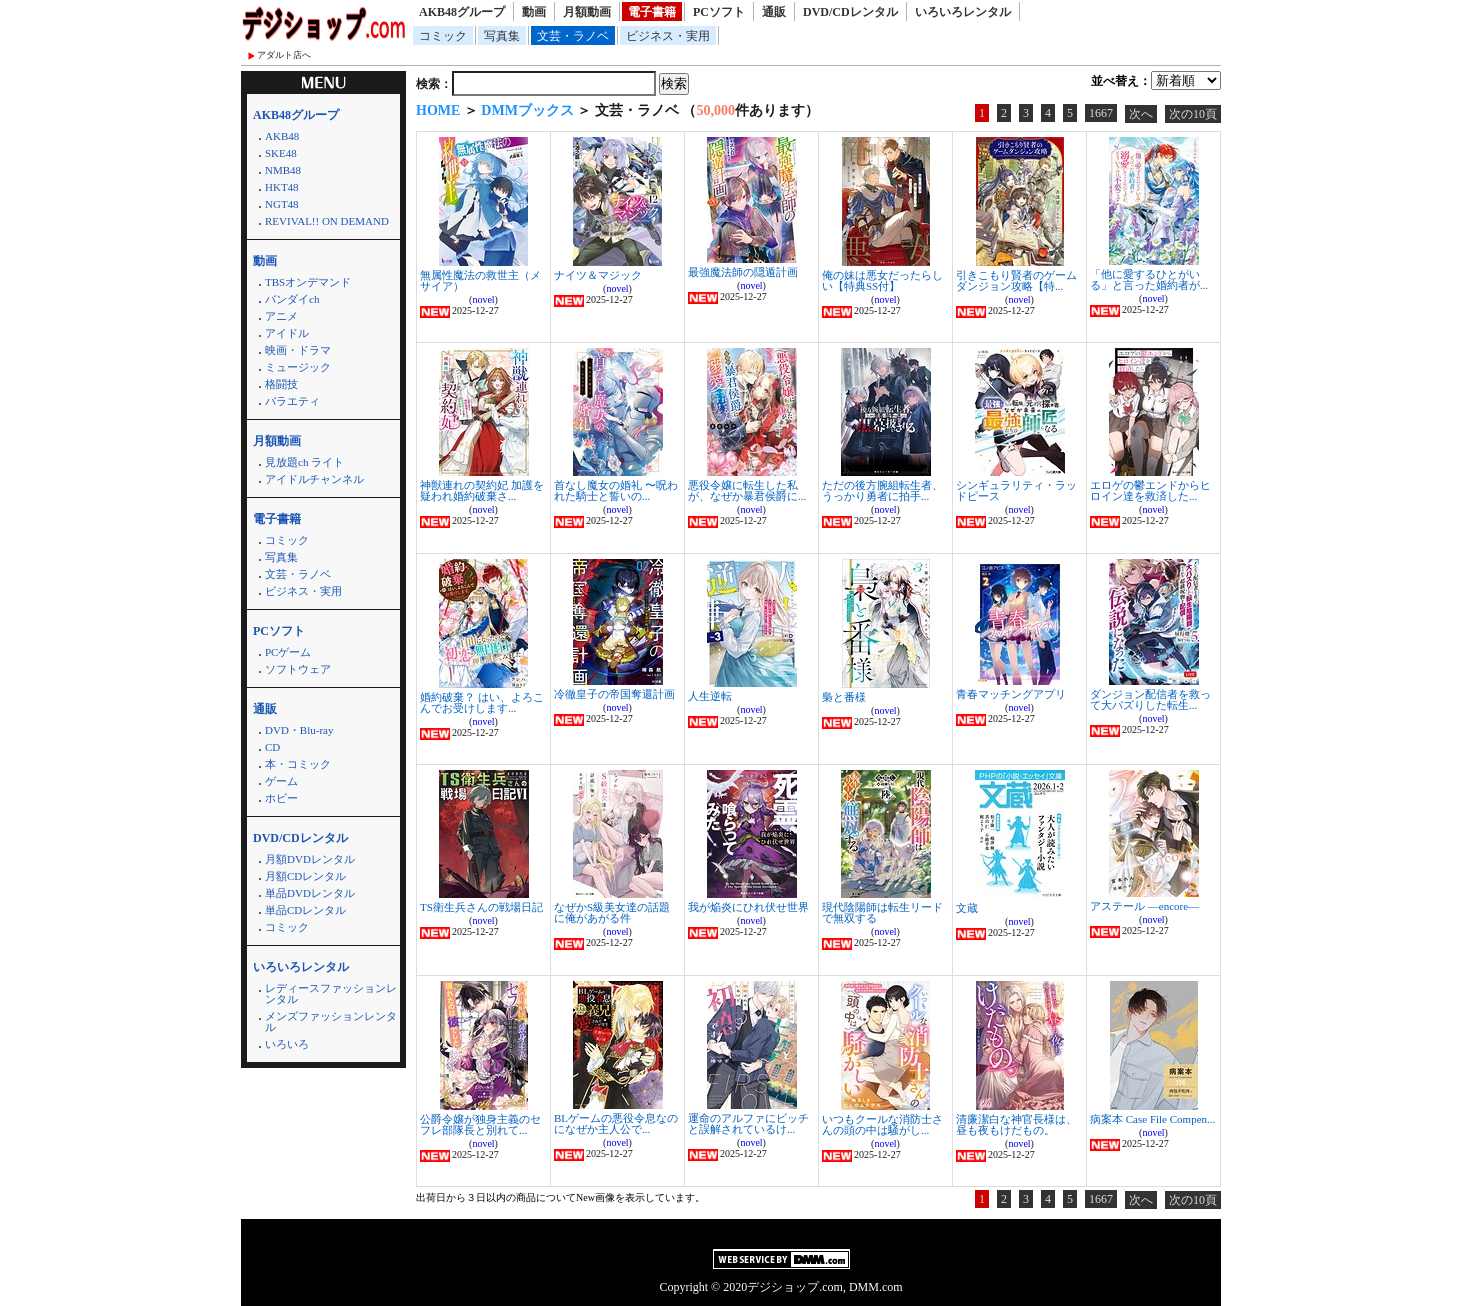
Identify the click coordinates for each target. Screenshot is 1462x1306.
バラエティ (292, 401)
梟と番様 (844, 697)
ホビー (281, 798)
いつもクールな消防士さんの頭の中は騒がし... (882, 1124)
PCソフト (719, 12)
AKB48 (282, 136)
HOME (438, 110)
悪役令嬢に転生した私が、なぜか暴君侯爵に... (747, 490)
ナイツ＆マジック (598, 275)
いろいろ (287, 1044)
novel (483, 299)
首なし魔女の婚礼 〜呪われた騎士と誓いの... (616, 490)
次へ (1141, 114)
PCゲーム (288, 652)
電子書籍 (652, 12)
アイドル (287, 333)
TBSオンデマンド (308, 282)
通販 (774, 12)
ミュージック (298, 367)
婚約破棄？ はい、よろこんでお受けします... (482, 702)
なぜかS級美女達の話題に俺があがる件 (612, 912)
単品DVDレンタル (310, 893)
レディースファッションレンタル (331, 993)
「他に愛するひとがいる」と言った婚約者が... (1149, 279)
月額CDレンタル (305, 876)
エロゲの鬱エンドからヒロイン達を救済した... (1150, 490)
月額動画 (587, 12)
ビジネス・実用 (668, 36)
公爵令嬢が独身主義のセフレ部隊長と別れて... (480, 1124)
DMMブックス (527, 110)
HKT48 (282, 187)
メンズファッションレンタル (331, 1021)
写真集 (502, 36)
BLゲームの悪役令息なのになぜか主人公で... (616, 1123)
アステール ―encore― (1144, 906)
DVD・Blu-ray (299, 730)
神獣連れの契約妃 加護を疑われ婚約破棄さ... (482, 490)
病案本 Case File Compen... (1152, 1119)
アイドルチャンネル (314, 479)
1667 (1101, 113)
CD (272, 747)
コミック (443, 36)
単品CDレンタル (305, 910)
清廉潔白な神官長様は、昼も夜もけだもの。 (1016, 1124)
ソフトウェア (298, 669)
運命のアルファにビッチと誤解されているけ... (748, 1123)
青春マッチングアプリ (1011, 694)
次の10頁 (1193, 114)
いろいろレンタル (963, 12)
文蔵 (967, 908)
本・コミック (298, 764)
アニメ (281, 316)
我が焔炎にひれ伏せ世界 (748, 907)
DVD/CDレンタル (850, 12)
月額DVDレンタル (310, 859)
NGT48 (282, 204)
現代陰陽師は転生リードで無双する (882, 912)
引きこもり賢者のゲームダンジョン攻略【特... (1016, 280)
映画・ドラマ (298, 350)
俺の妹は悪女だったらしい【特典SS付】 (882, 280)
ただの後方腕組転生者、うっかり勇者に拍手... (882, 490)
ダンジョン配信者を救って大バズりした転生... (1150, 699)
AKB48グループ (462, 12)
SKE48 (281, 153)
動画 (534, 12)
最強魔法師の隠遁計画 (743, 272)
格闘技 (281, 384)
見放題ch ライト (304, 462)
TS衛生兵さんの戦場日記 (481, 907)
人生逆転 (710, 696)
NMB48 (283, 170)
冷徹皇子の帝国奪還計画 (614, 694)
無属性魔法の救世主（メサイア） (480, 280)
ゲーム (281, 781)
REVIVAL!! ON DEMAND (327, 221)
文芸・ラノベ (573, 36)
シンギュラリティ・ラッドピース (1016, 490)
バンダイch (292, 299)
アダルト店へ (284, 55)
